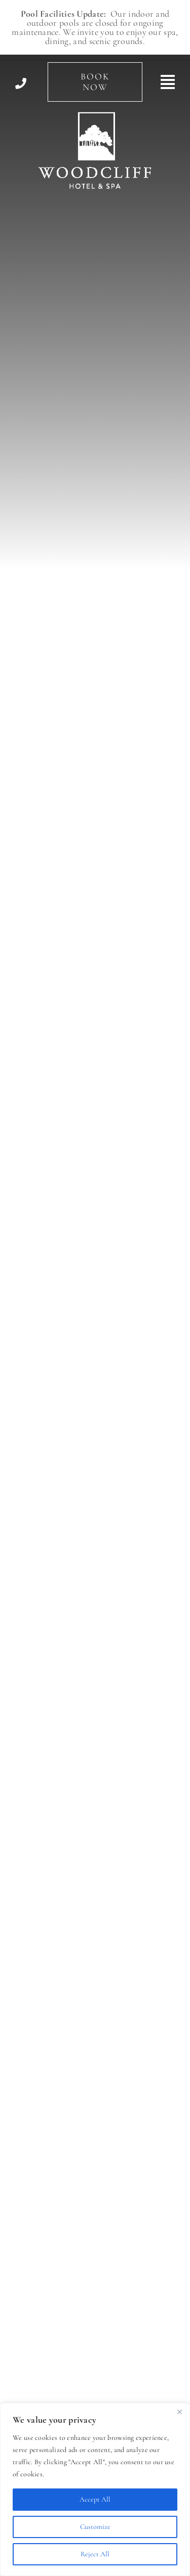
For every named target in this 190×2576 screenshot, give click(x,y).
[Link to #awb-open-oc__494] (168, 82)
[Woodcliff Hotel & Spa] (95, 117)
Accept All (95, 2499)
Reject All (95, 2554)
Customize (95, 2526)
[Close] (179, 2411)
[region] (95, 2489)
